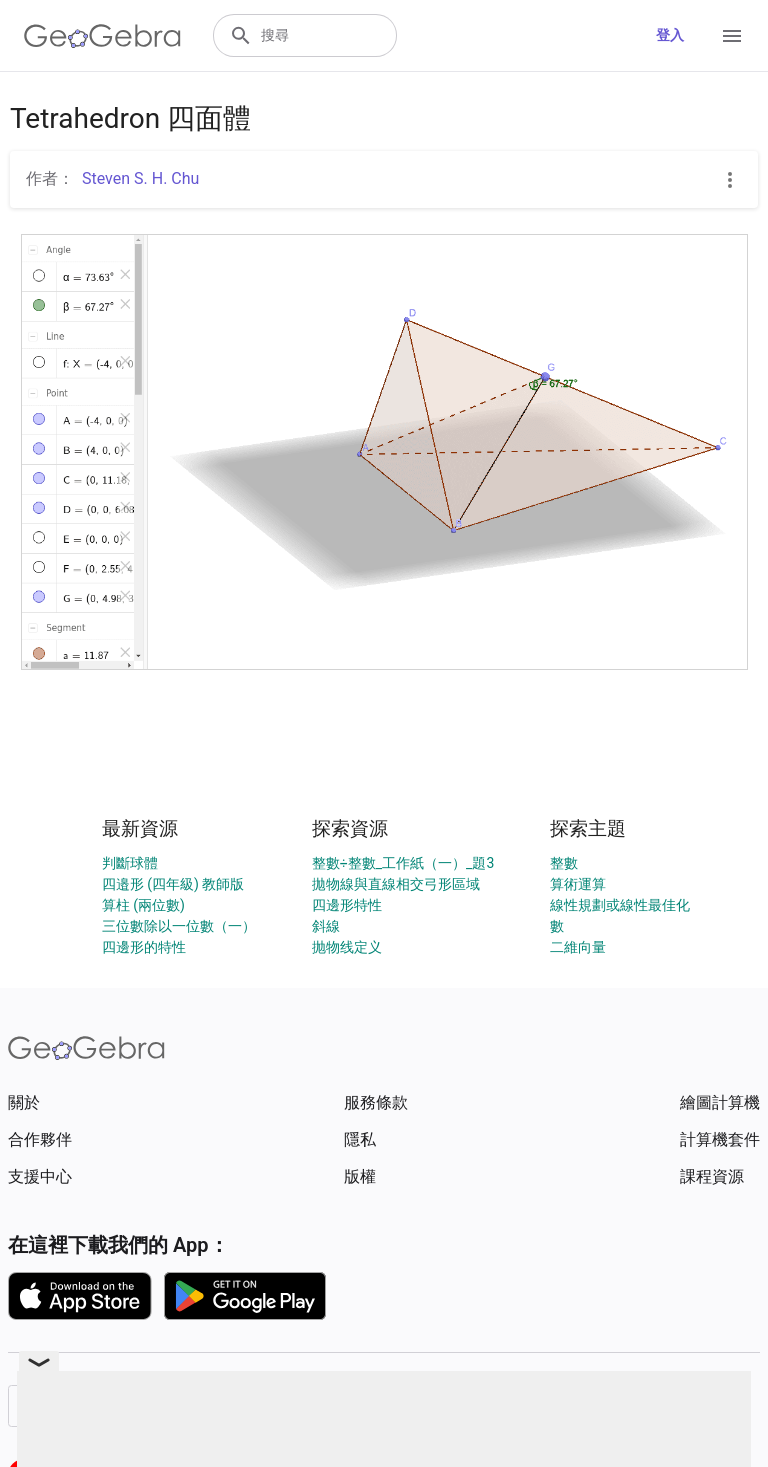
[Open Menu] (732, 36)
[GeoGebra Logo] (102, 36)
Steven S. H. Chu (140, 178)
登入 (670, 35)
